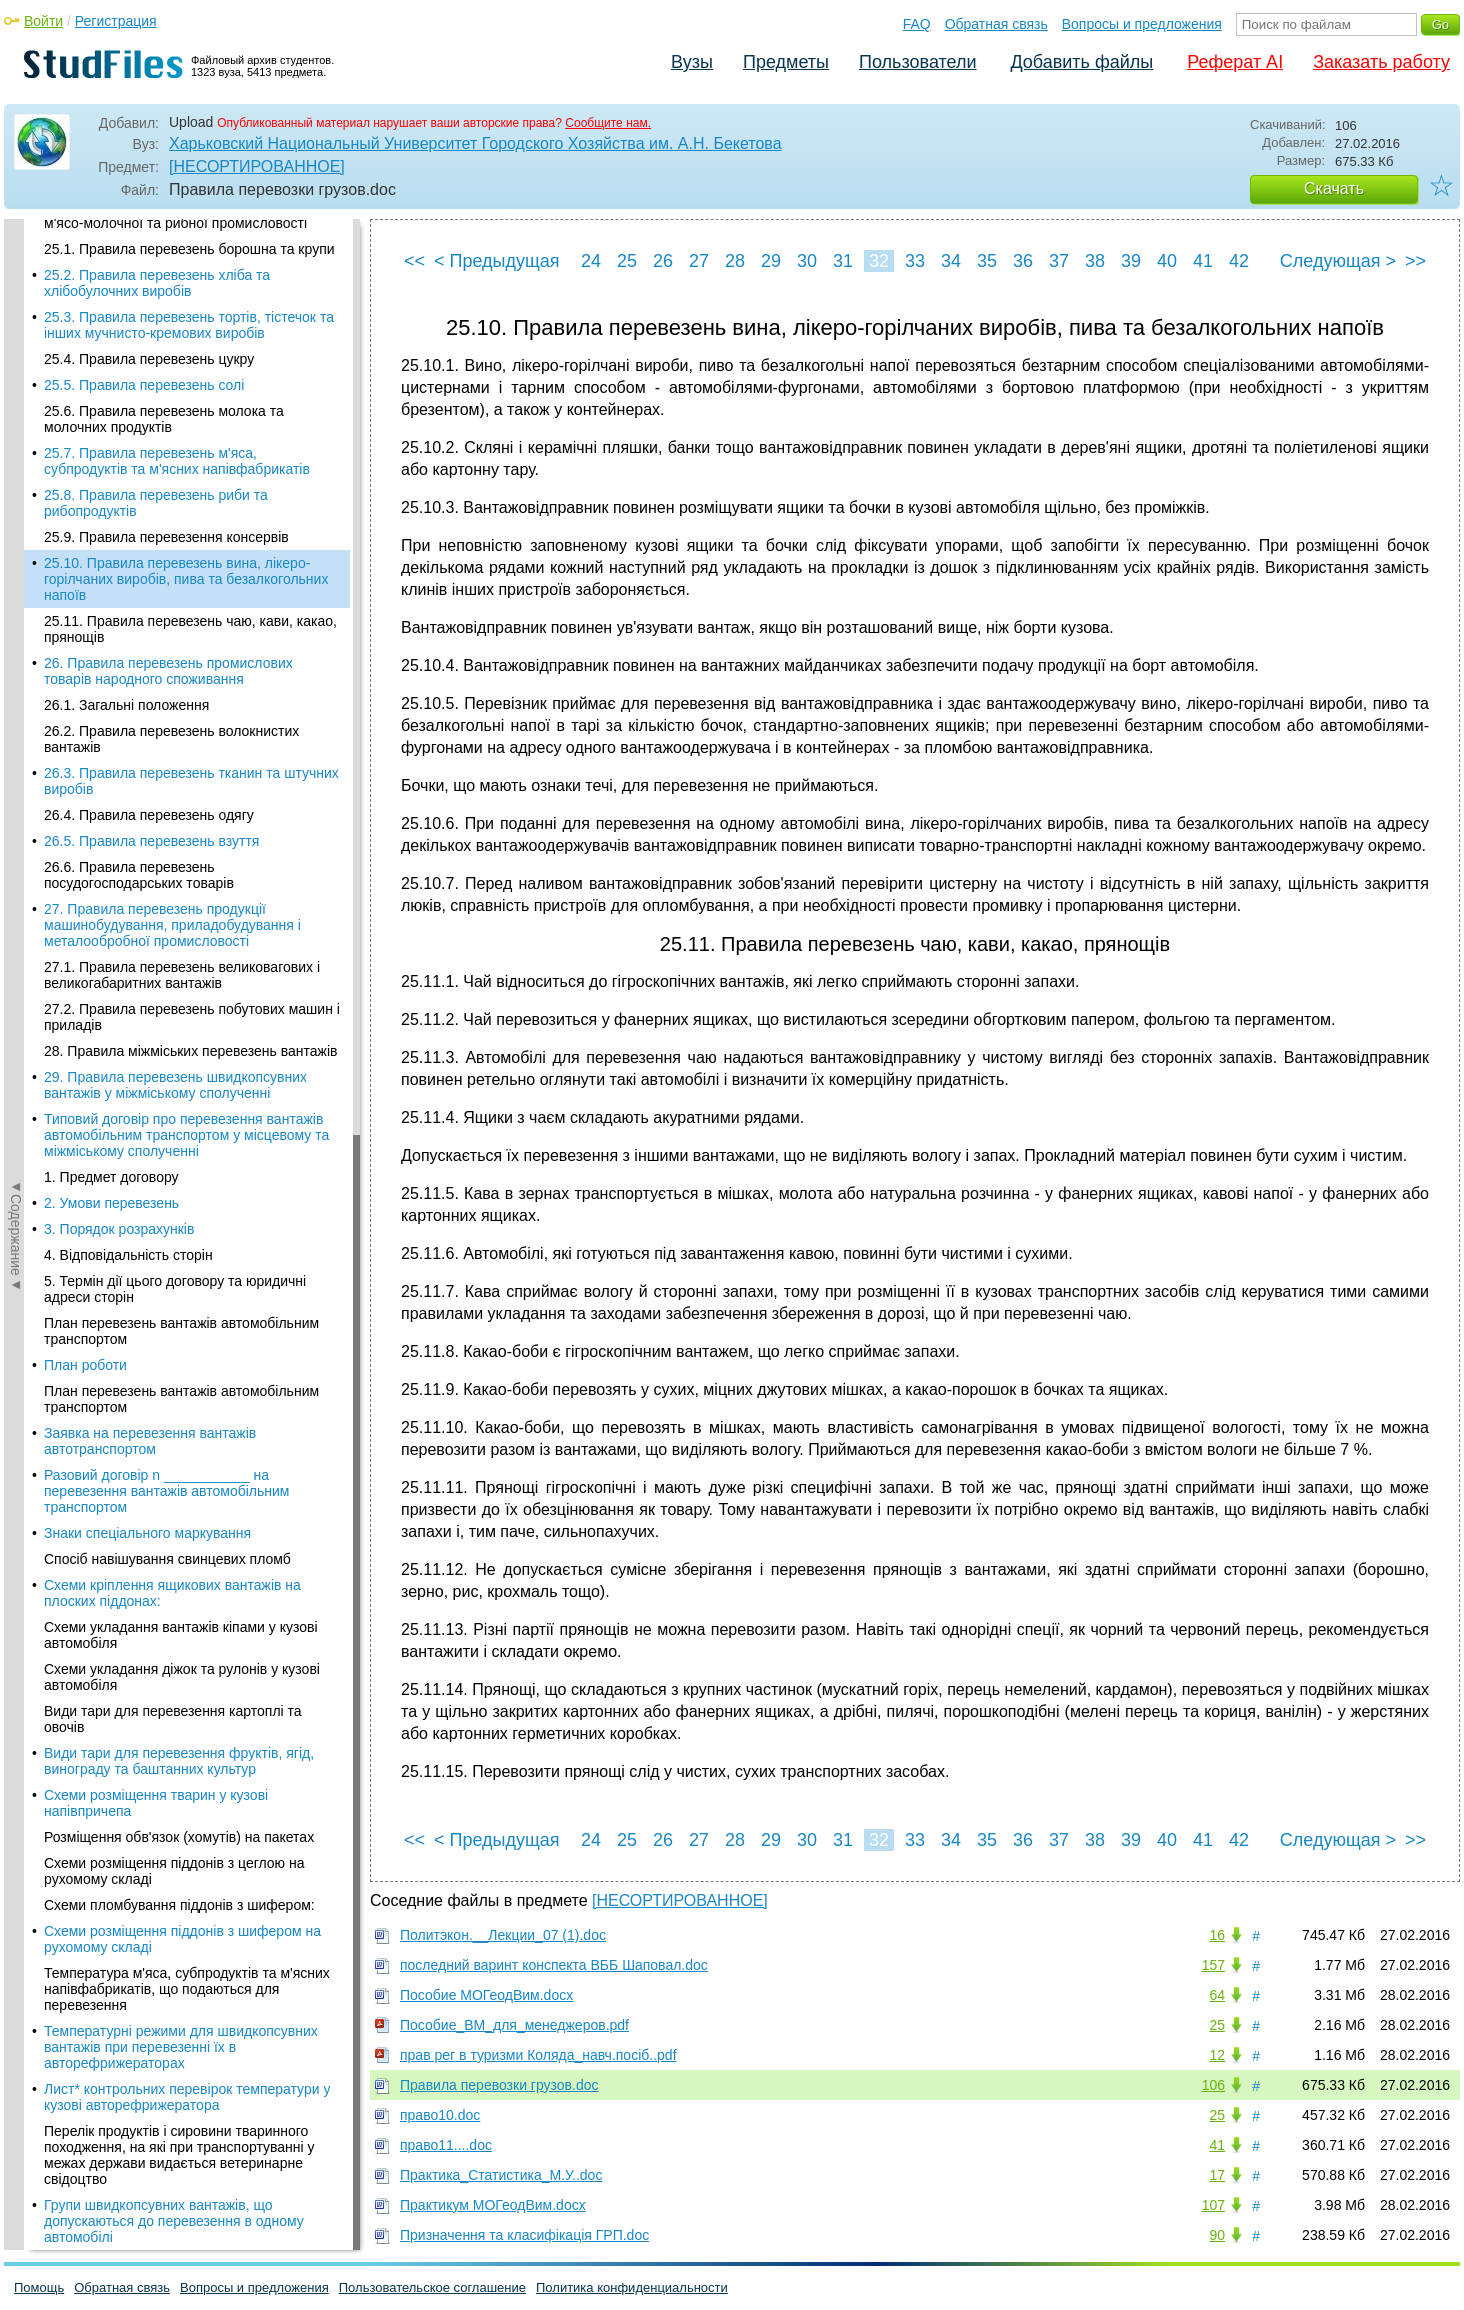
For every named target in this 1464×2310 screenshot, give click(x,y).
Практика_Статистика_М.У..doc (501, 2175)
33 (915, 261)
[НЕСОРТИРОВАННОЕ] (257, 166)
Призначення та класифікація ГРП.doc (524, 2235)
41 (1203, 261)
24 (591, 261)
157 (1213, 1965)
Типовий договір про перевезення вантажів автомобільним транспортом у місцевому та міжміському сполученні (186, 834)
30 (807, 261)
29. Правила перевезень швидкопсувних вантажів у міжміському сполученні (175, 784)
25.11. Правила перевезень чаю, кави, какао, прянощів (190, 328)
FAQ (917, 24)
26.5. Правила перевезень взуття (151, 540)
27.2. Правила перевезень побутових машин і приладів (192, 716)
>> (1415, 261)
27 (699, 261)
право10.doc (440, 2115)
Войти (43, 21)
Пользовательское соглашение (432, 2287)
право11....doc (446, 2145)
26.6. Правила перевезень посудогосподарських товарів (139, 574)
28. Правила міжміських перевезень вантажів (190, 750)
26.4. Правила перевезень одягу (149, 514)
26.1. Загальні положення (126, 404)
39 (1131, 261)
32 (879, 261)
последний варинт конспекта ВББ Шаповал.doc (554, 1965)
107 (1213, 2205)
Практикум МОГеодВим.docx (493, 2205)
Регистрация (116, 21)
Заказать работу (1381, 62)
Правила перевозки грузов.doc (499, 2085)
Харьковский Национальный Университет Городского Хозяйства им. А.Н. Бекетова (475, 143)
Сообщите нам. (608, 123)
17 (1217, 2175)
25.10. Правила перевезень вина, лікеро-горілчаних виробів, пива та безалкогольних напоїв (186, 278)
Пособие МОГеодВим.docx (486, 1995)
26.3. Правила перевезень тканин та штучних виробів (191, 480)
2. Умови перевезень (111, 902)
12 (1217, 2055)
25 (627, 261)
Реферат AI (1235, 62)
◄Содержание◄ (16, 569)
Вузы (692, 62)
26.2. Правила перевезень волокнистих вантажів (171, 438)
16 (1217, 1935)
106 (1213, 2085)
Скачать (1334, 188)
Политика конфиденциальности (632, 2287)
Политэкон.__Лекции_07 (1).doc (503, 1935)
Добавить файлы (1081, 62)
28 (735, 261)
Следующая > (1338, 261)
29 (771, 261)
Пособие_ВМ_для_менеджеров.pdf (514, 2025)
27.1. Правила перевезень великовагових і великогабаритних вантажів (182, 674)
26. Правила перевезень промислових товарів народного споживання (168, 370)
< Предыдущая (497, 261)
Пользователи (917, 62)
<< (414, 261)
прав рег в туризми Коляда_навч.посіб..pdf (538, 2055)
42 (1239, 261)
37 (1059, 261)
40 (1167, 261)
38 (1095, 261)
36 (1023, 261)
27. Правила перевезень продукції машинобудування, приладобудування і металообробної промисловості (172, 624)
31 (843, 261)
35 (987, 261)
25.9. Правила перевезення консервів (166, 236)
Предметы (786, 62)
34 (951, 261)
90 (1217, 2235)
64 (1217, 1995)
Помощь (39, 2287)
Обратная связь (996, 24)
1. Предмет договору (111, 876)
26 (663, 261)
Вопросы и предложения (1142, 24)
